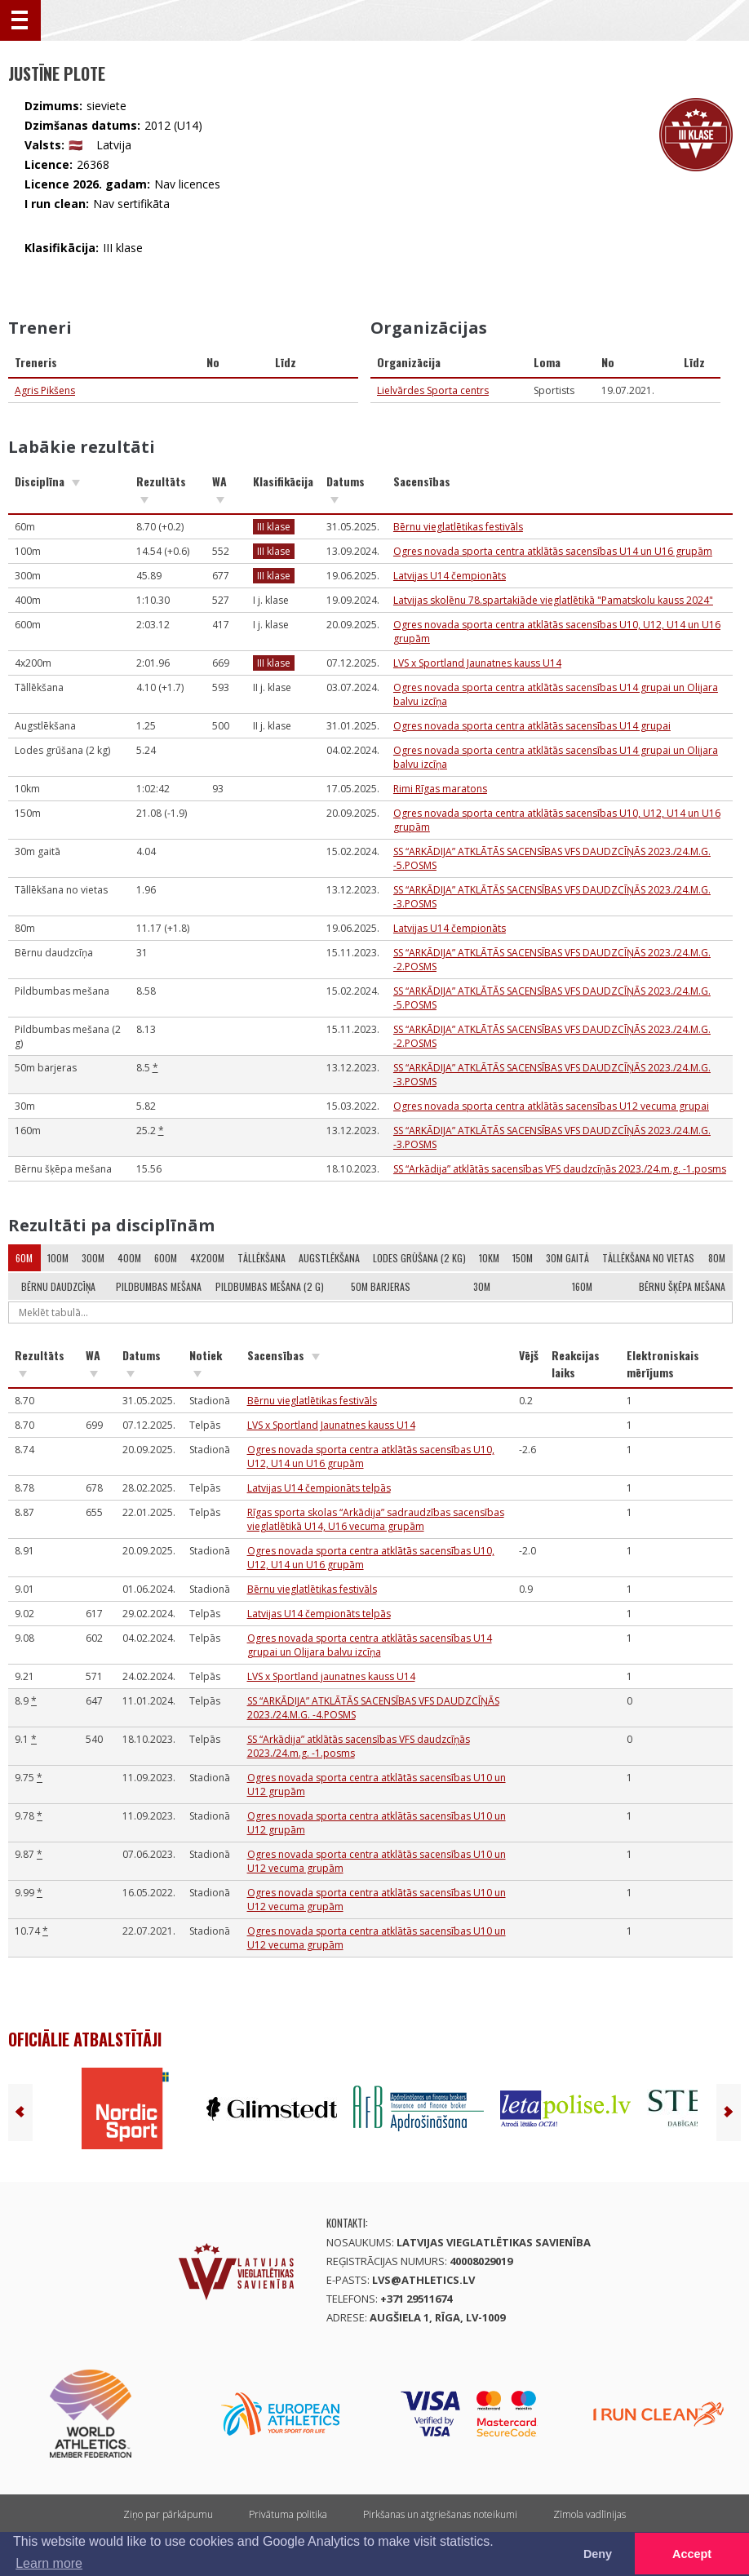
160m (582, 1286)
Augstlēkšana (329, 1258)
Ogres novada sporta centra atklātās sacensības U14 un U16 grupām (552, 551)
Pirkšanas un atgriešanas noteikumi (440, 2514)
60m (24, 1258)
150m (522, 1258)
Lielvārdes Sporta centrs (433, 390)
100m (58, 1258)
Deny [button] (597, 2553)
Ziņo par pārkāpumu (168, 2514)
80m (716, 1258)
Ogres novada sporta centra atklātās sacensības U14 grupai (532, 726)
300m (93, 1258)
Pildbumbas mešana (159, 1286)
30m (481, 1286)
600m (165, 1258)
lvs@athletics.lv (423, 2279)
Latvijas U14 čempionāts (449, 576)
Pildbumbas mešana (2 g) (269, 1286)
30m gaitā (567, 1258)
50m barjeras (380, 1286)
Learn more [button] (49, 2563)
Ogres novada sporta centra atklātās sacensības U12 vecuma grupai (551, 1106)
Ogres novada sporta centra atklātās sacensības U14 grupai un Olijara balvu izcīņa (369, 1645)
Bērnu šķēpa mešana (682, 1286)
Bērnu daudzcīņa (58, 1286)
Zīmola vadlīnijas (589, 2514)
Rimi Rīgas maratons (440, 789)
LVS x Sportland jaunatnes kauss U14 (331, 1676)
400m (129, 1258)
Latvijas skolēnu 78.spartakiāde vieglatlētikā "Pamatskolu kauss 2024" (553, 600)
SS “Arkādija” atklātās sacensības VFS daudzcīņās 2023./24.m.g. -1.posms (559, 1169)
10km (489, 1258)
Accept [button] (691, 2553)
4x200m (207, 1258)
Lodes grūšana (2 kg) (419, 1258)
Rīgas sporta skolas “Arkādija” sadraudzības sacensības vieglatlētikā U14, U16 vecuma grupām (375, 1519)
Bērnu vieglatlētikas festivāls (458, 527)
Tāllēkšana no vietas (648, 1258)
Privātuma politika (288, 2514)
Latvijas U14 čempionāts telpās (319, 1488)
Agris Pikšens (45, 390)
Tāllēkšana (261, 1258)
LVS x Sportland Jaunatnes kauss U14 (477, 663)
